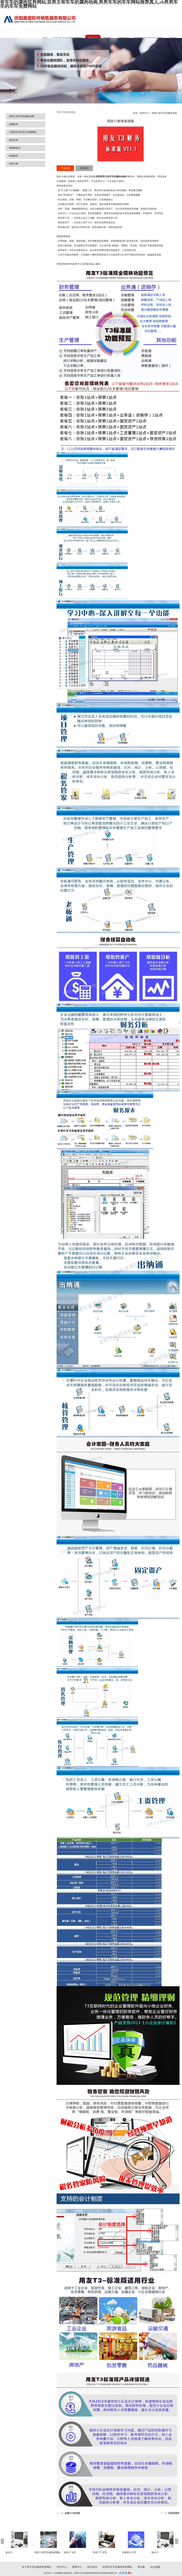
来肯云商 (13, 164)
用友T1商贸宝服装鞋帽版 (47, 2552)
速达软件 (13, 140)
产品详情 (65, 168)
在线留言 (84, 168)
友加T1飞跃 (70, 2552)
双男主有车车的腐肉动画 (21, 116)
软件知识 (92, 2567)
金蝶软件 (13, 124)
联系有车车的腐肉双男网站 (117, 2567)
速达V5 (9, 2552)
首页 (135, 113)
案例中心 (77, 2567)
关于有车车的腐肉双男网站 (36, 2567)
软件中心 (144, 113)
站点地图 (155, 2567)
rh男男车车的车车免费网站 (22, 132)
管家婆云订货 (129, 2552)
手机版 (135, 2573)
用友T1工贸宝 (100, 2552)
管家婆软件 (14, 148)
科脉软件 (13, 156)
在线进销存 (174, 2513)
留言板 (141, 2567)
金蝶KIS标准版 (72, 2513)
